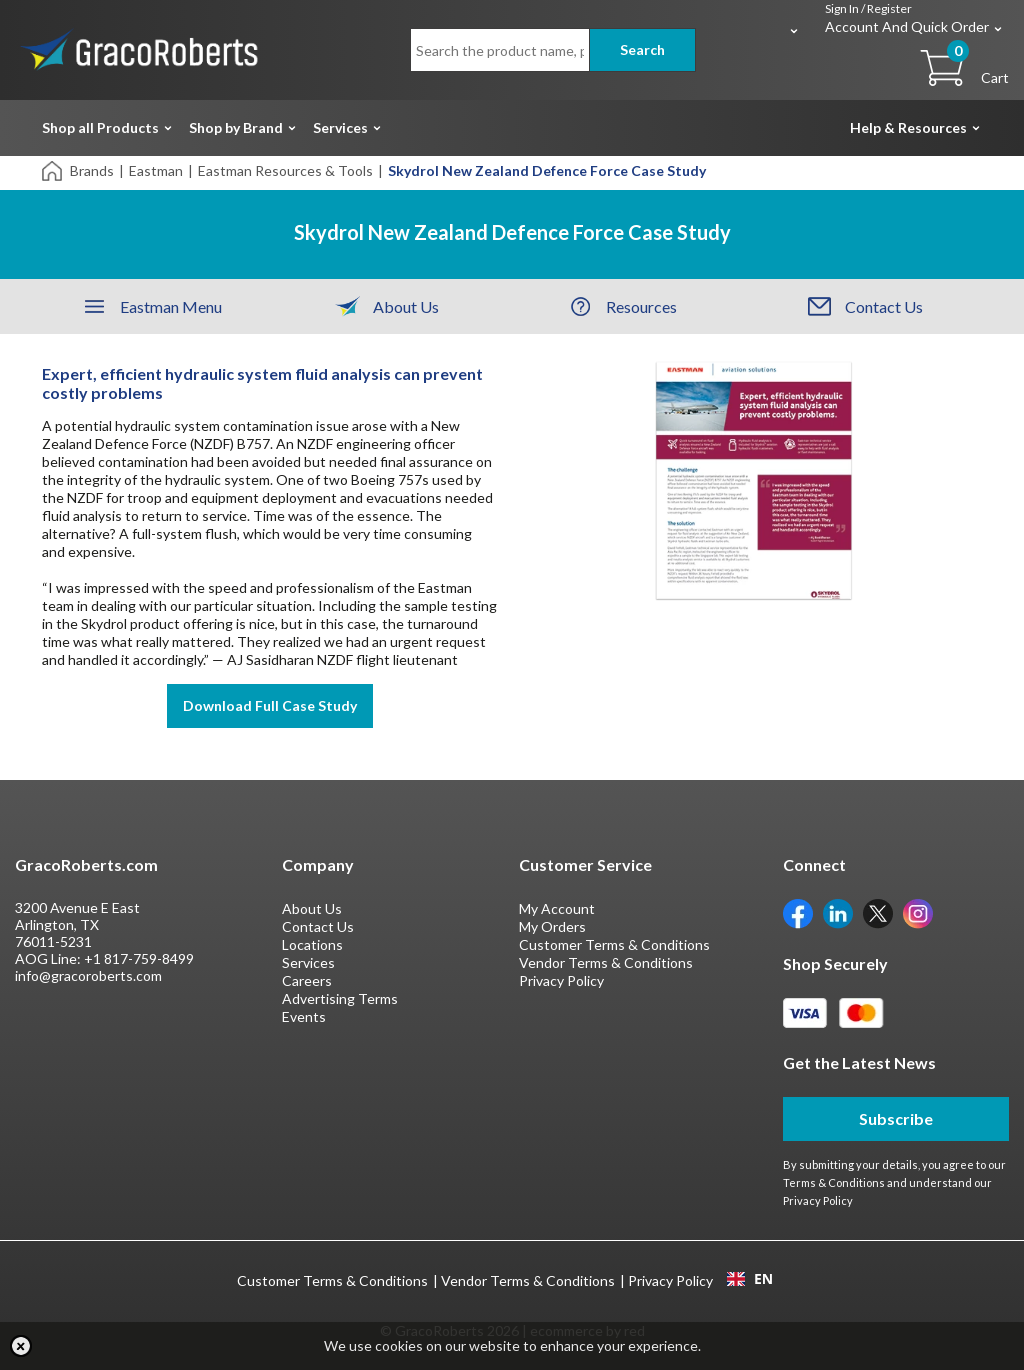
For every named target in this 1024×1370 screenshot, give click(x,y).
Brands (92, 170)
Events (304, 1016)
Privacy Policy (561, 980)
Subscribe (896, 1118)
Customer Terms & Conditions (614, 944)
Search (642, 49)
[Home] (53, 169)
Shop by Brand (236, 127)
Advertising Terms (340, 998)
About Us (312, 908)
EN (750, 1279)
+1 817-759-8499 (139, 958)
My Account (557, 908)
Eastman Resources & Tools (285, 170)
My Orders (552, 926)
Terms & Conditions (834, 1182)
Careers (307, 980)
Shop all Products (100, 127)
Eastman (156, 170)
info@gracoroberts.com (88, 975)
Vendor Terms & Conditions (606, 962)
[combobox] (749, 1279)
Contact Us (318, 926)
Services (340, 127)
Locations (312, 944)
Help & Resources (908, 127)
